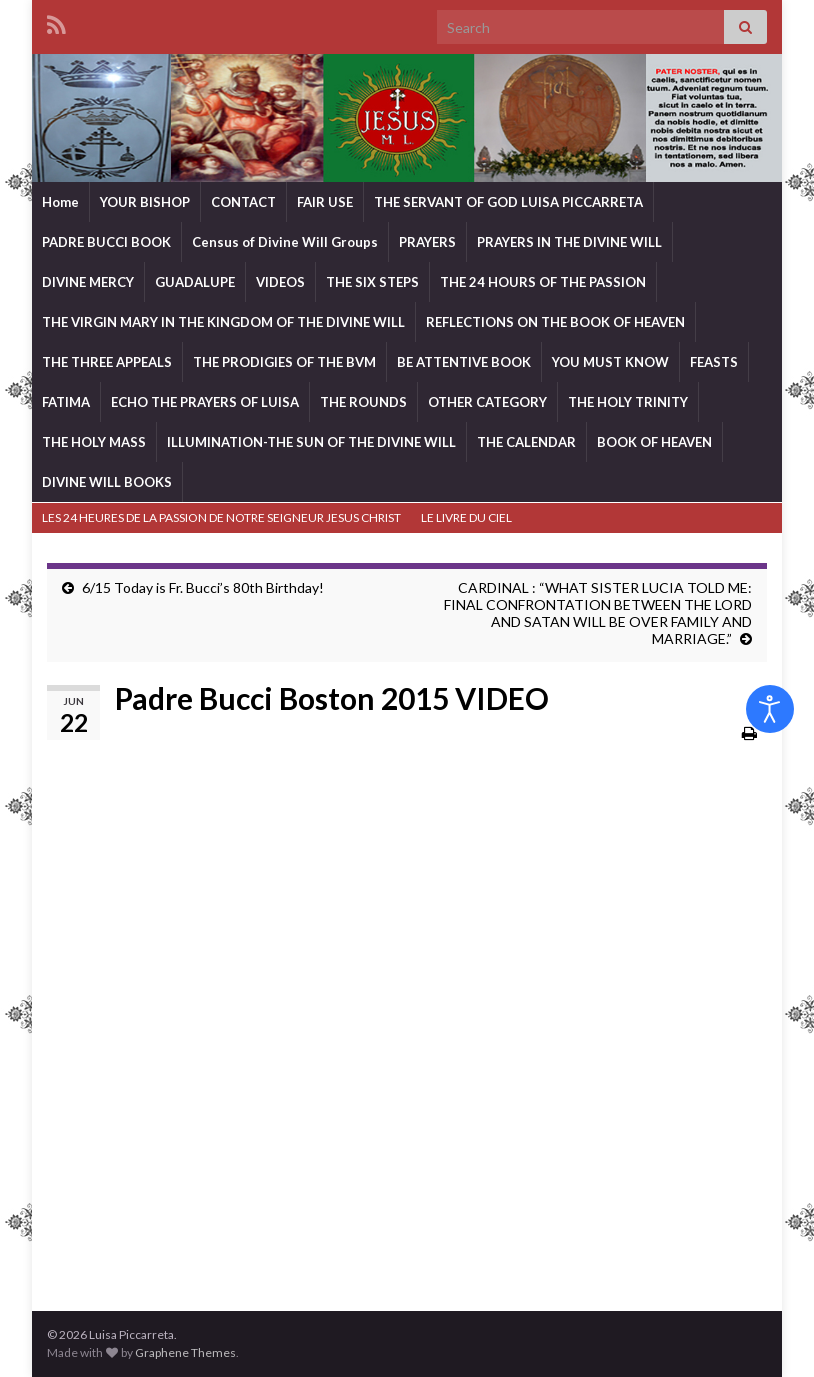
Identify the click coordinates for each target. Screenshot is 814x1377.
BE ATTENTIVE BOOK (464, 362)
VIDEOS (280, 282)
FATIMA (66, 402)
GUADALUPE (195, 282)
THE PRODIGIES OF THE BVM (284, 362)
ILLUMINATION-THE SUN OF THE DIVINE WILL (311, 442)
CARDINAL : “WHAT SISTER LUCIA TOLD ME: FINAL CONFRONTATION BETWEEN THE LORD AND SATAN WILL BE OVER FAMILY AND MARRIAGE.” (598, 613)
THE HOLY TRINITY (628, 402)
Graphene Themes (185, 1352)
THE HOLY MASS (94, 442)
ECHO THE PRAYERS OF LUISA (205, 402)
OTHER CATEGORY (487, 402)
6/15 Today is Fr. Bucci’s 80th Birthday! (203, 587)
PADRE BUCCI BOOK (106, 242)
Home (60, 202)
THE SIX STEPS (372, 282)
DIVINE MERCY (88, 282)
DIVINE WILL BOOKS (107, 482)
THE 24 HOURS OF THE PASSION (543, 282)
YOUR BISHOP (145, 202)
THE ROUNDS (363, 402)
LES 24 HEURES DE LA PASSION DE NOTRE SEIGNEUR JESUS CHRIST (221, 517)
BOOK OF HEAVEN (654, 442)
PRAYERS (427, 242)
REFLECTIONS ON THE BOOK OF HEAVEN (555, 322)
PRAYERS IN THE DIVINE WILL (569, 242)
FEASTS (714, 362)
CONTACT (243, 202)
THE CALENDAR (526, 442)
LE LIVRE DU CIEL (466, 517)
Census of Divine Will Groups (285, 242)
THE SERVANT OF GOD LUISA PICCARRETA (508, 202)
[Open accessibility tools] (770, 709)
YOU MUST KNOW (610, 362)
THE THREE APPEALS (107, 362)
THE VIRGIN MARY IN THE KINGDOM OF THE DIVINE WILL (223, 322)
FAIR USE (325, 202)
